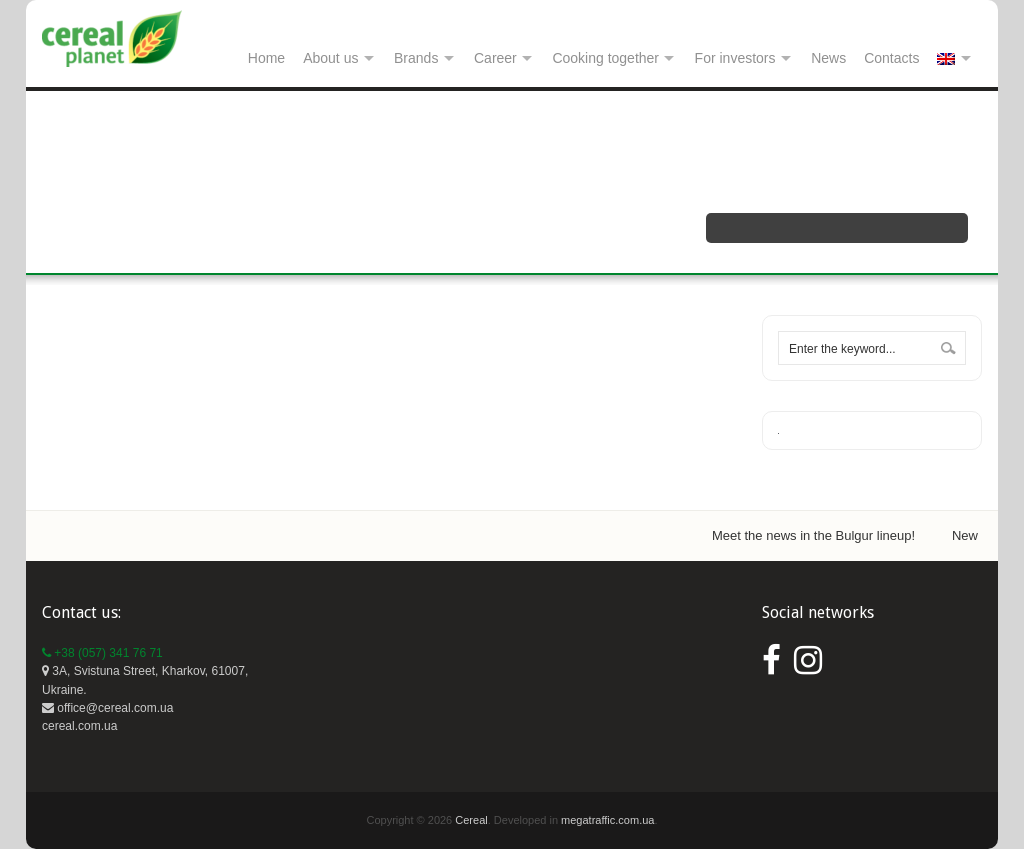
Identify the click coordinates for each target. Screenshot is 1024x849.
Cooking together (605, 58)
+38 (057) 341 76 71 (102, 653)
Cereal (471, 820)
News (828, 58)
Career (495, 58)
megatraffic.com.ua (607, 820)
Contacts (891, 58)
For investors (735, 58)
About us (330, 58)
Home (266, 58)
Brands (416, 58)
